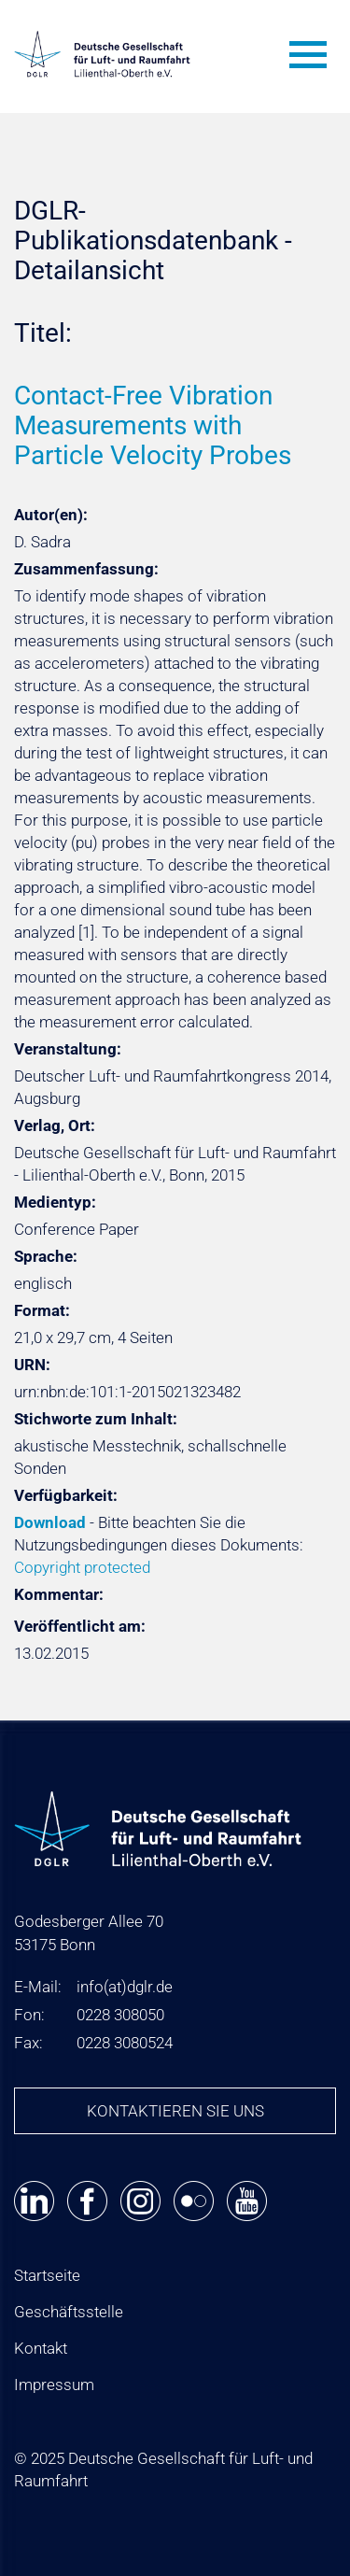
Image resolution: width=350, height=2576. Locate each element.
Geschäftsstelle (68, 2311)
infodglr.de (125, 1986)
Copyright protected (82, 1567)
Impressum (54, 2384)
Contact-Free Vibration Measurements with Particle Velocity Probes (152, 425)
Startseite (47, 2275)
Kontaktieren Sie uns (175, 2111)
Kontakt (40, 2348)
